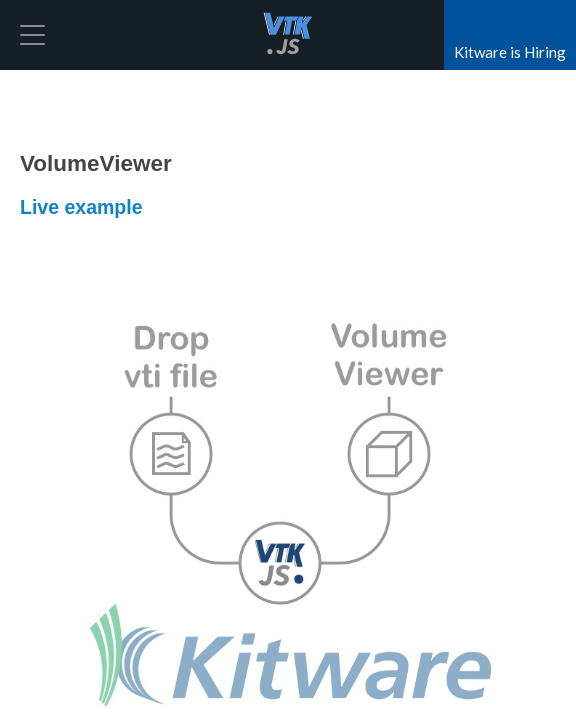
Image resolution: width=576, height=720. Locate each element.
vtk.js (288, 35)
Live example (81, 207)
